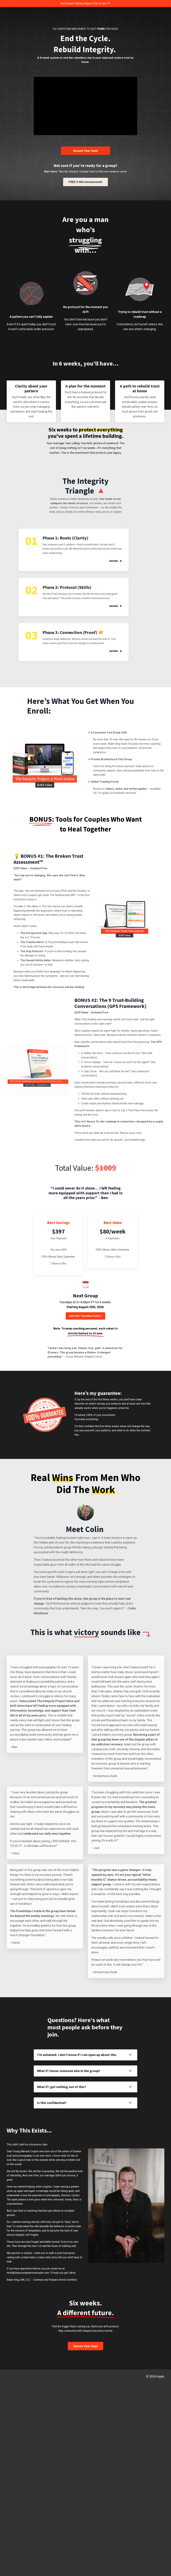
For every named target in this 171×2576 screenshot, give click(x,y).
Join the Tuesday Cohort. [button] (85, 1402)
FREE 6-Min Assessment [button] (85, 184)
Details (115, 589)
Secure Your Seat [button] (85, 152)
